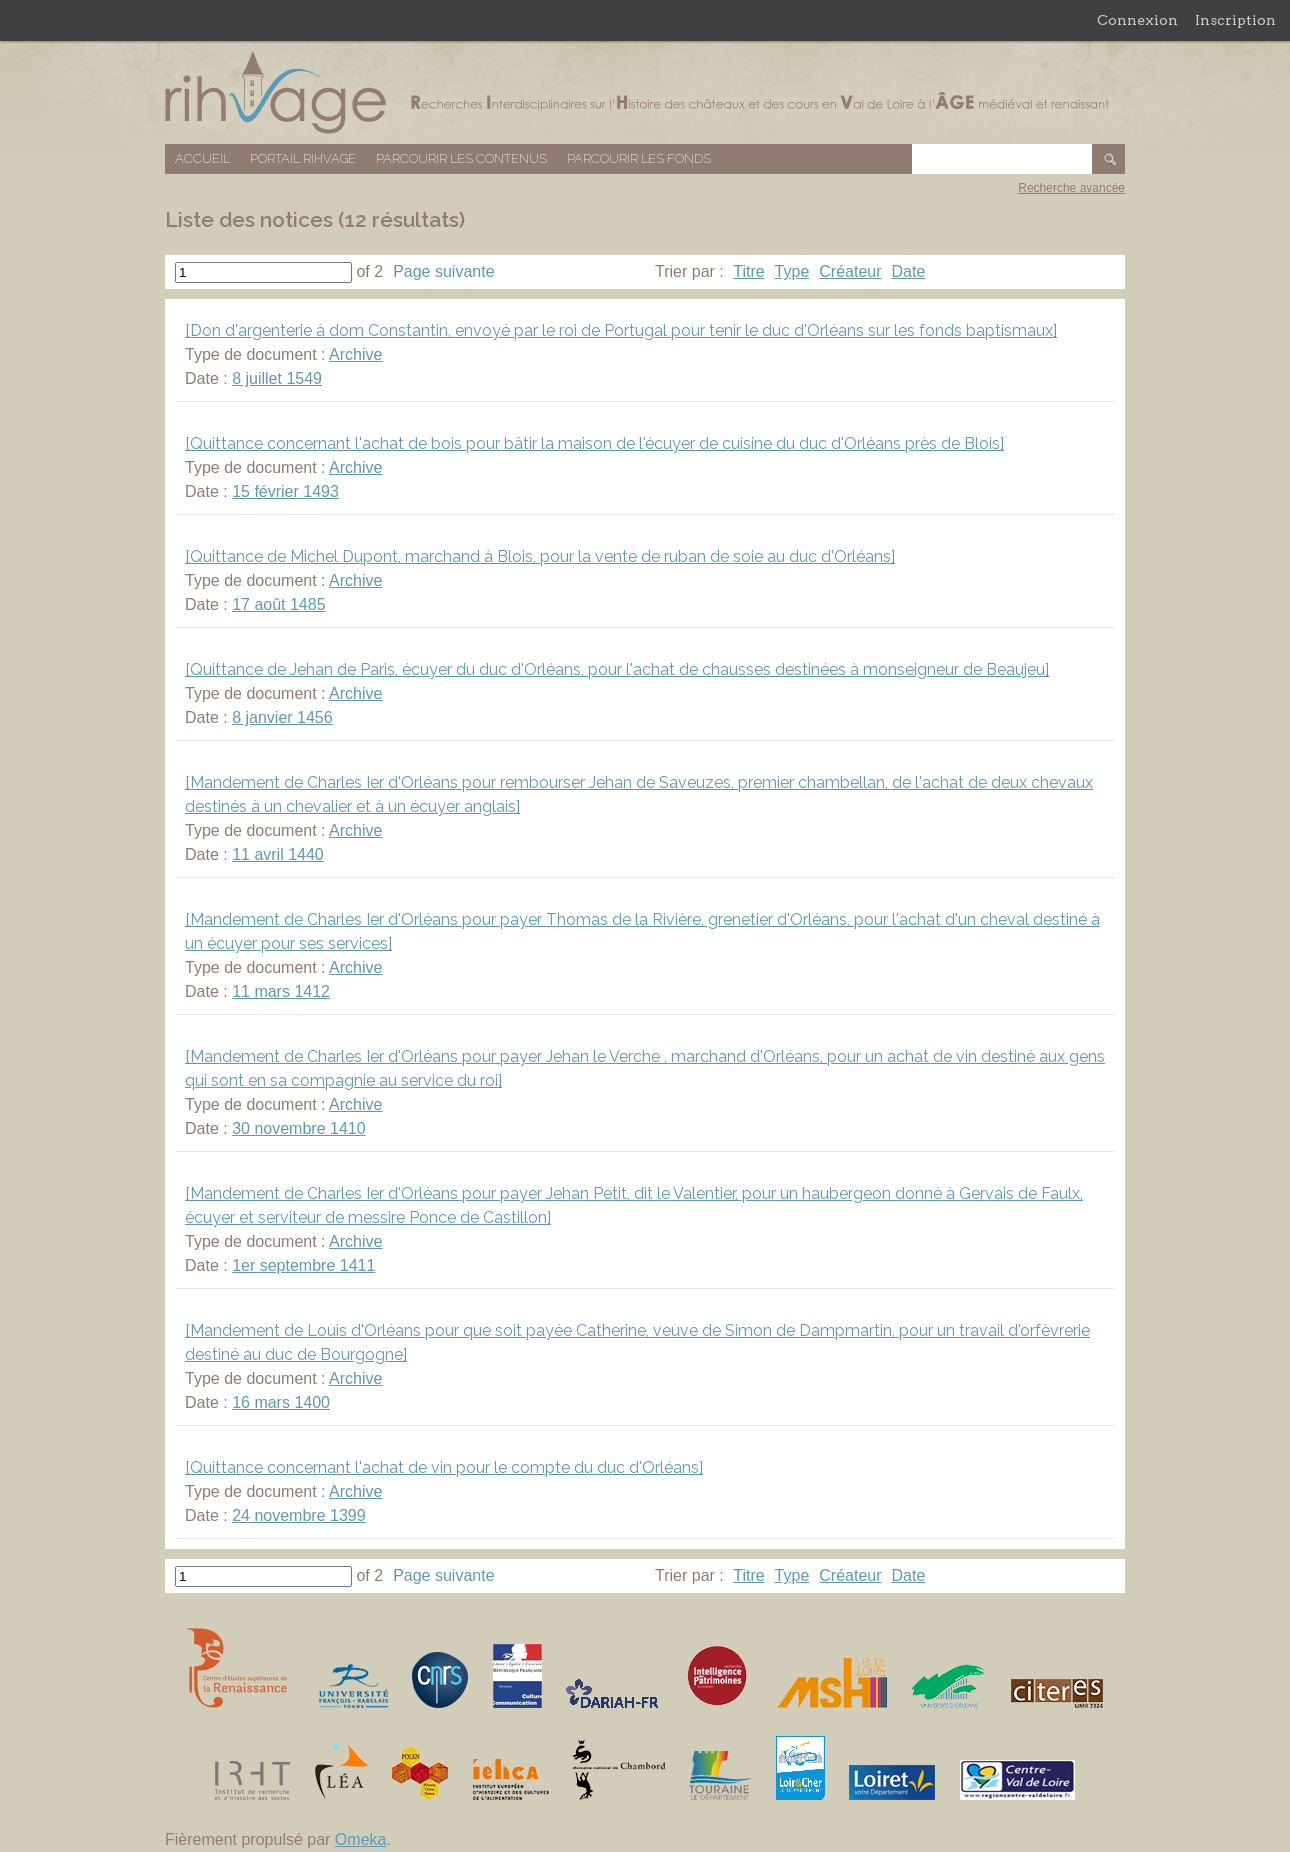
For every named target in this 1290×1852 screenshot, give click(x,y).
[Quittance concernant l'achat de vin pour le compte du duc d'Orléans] (444, 1467)
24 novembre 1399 (298, 1515)
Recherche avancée (1071, 188)
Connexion (1137, 20)
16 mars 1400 (281, 1402)
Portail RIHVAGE (303, 158)
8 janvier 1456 (282, 717)
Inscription (1235, 20)
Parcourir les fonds (639, 158)
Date (909, 271)
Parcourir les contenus (461, 158)
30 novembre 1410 (298, 1128)
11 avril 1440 (278, 854)
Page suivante (443, 271)
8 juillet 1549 (277, 378)
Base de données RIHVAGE (645, 92)
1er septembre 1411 (303, 1265)
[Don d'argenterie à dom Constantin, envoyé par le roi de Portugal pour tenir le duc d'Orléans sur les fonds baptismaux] (621, 330)
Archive (355, 354)
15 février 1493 (285, 491)
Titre (748, 271)
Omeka (361, 1839)
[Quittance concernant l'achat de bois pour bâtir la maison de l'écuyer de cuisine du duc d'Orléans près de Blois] (594, 443)
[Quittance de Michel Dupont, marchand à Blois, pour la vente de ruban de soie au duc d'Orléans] (540, 556)
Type (792, 271)
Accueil (202, 158)
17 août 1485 (278, 604)
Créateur (850, 271)
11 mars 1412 (281, 991)
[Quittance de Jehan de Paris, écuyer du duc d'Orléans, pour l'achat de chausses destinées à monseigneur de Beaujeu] (617, 669)
